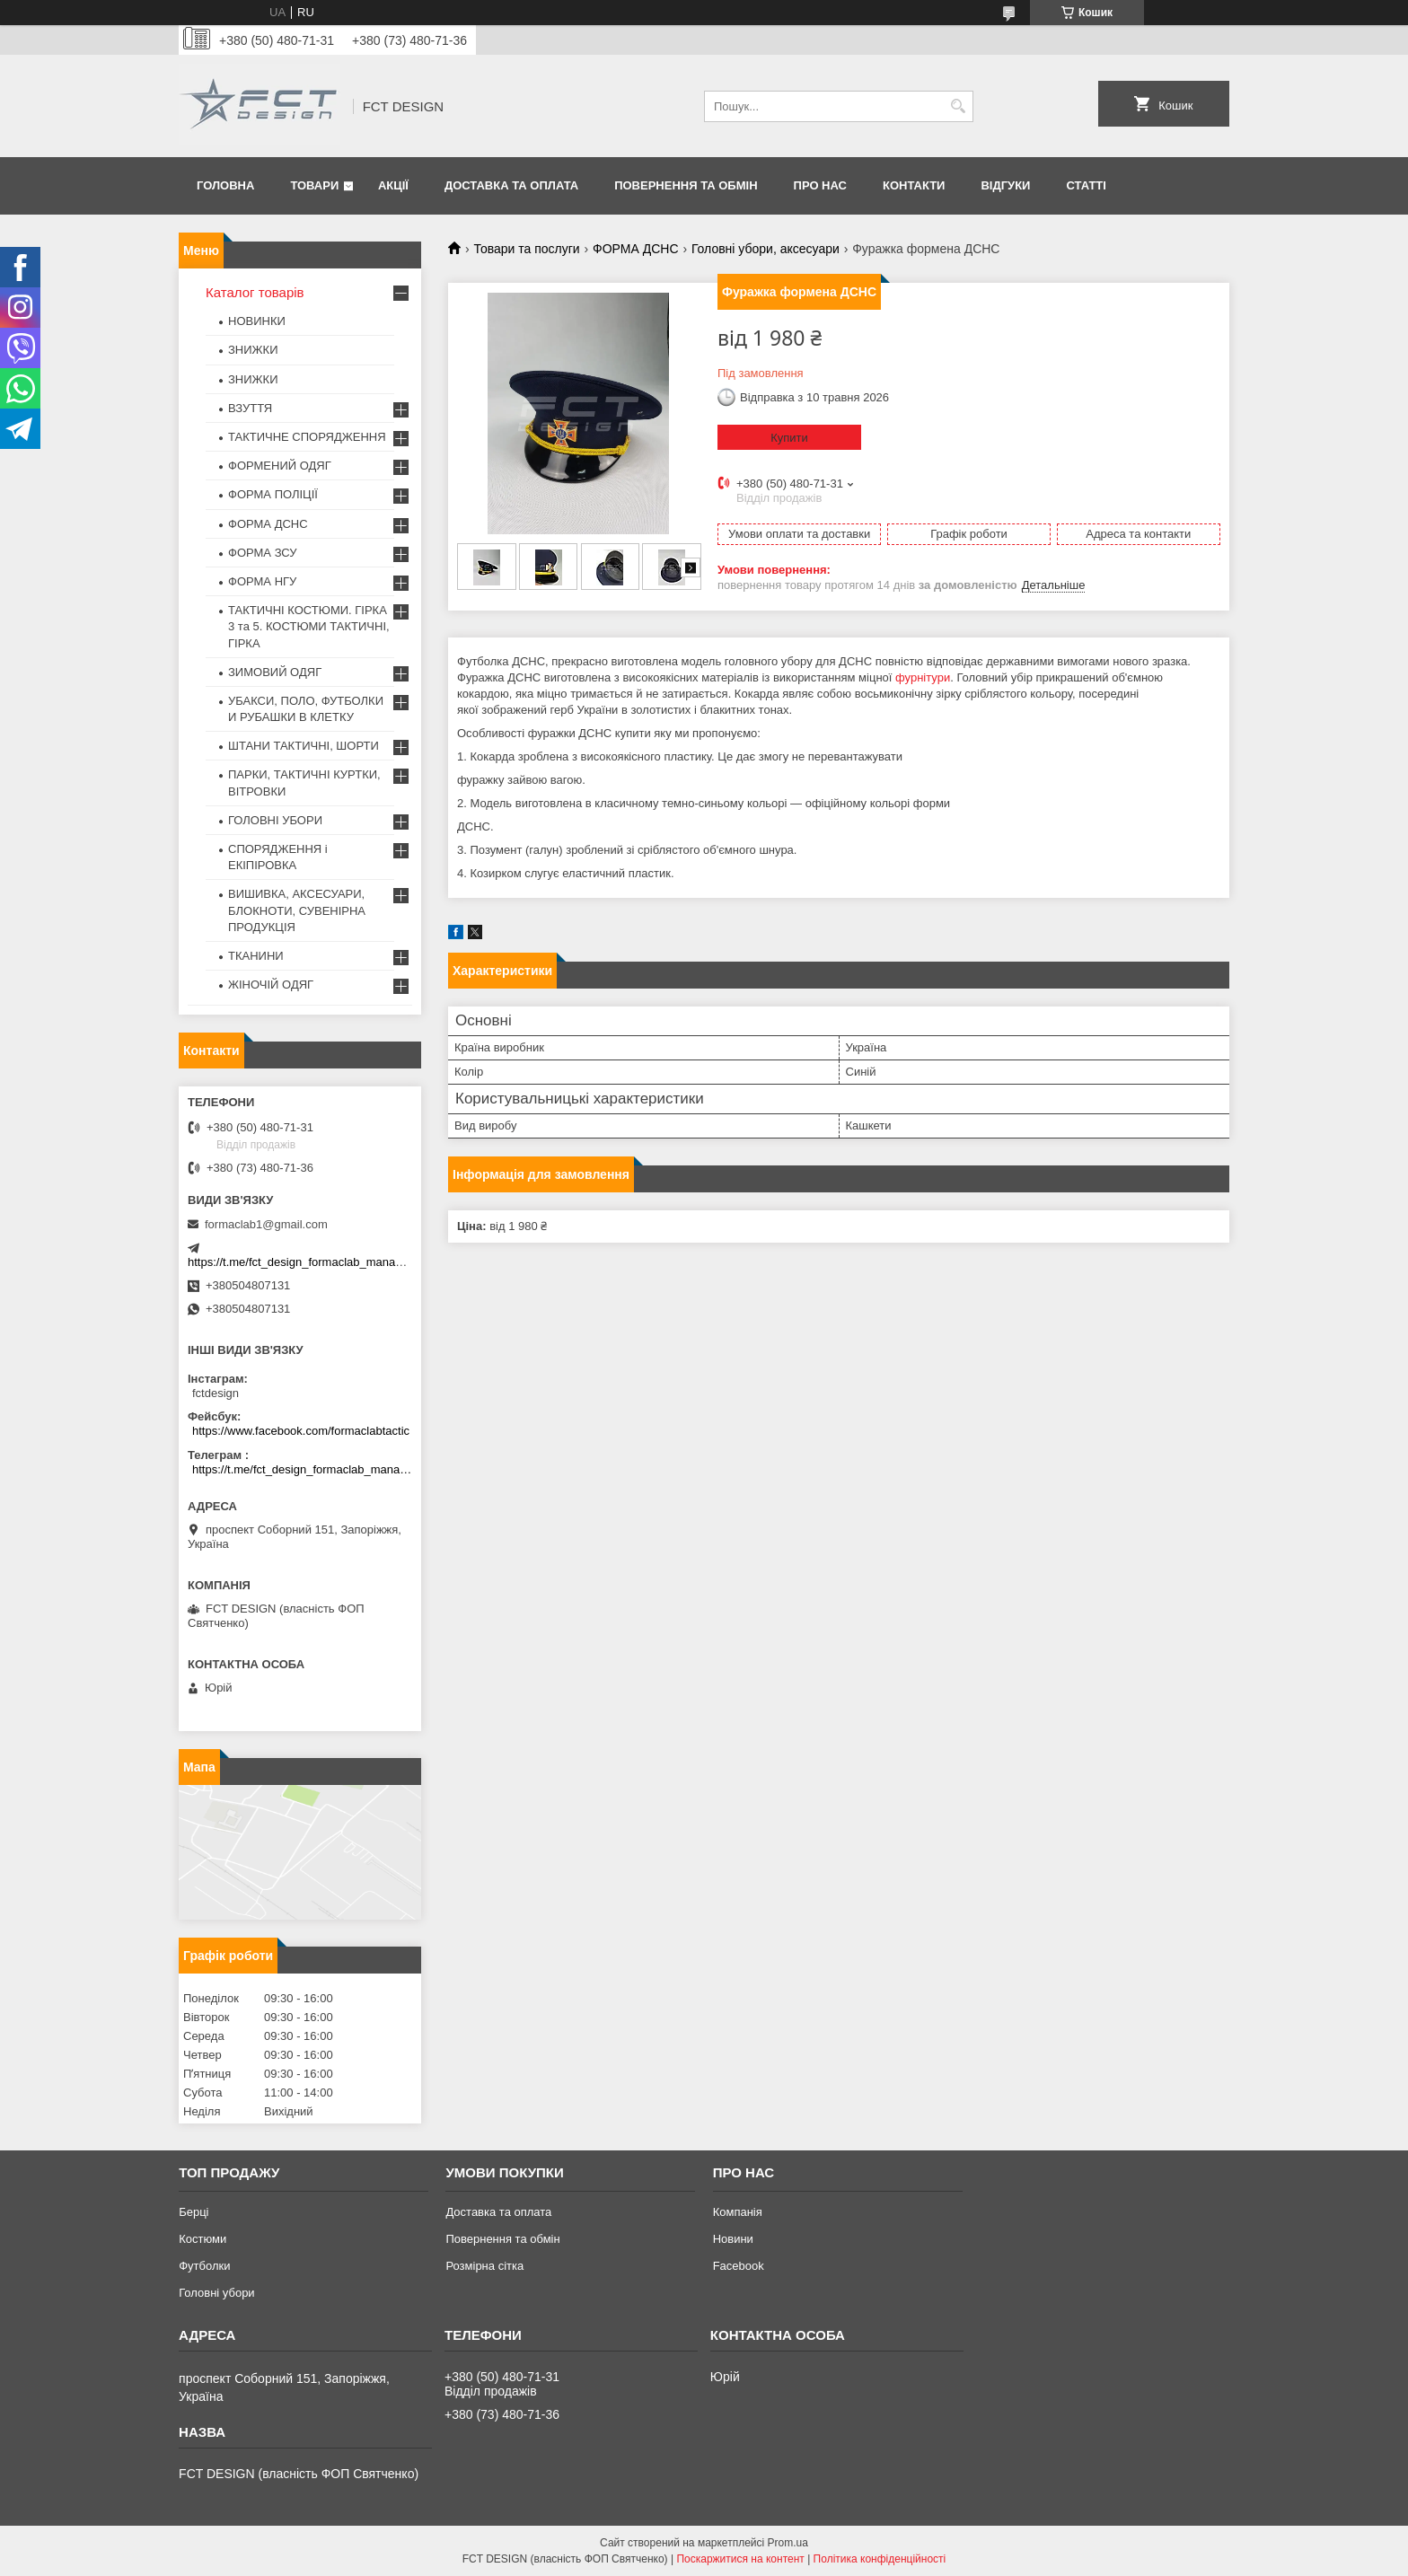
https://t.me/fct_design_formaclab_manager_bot (311, 1262)
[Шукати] (957, 106)
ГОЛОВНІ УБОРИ (275, 820)
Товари (314, 185)
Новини (733, 2239)
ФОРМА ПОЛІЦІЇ (273, 494)
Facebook (738, 2266)
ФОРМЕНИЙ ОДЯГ (279, 465)
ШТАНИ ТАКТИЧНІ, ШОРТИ (303, 745)
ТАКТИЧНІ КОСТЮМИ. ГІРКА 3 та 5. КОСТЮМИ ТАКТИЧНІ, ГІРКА (309, 626)
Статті (1085, 185)
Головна (225, 185)
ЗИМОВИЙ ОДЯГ (274, 672)
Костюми (202, 2239)
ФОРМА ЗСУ (262, 552)
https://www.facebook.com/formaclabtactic (300, 1430)
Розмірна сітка (484, 2266)
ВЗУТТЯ (250, 408)
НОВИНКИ (257, 321)
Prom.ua (788, 2542)
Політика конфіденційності (880, 2559)
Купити (789, 437)
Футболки (204, 2266)
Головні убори (216, 2292)
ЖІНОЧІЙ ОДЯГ (270, 984)
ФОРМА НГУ (262, 581)
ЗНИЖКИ (253, 349)
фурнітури (922, 677)
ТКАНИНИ (256, 956)
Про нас (820, 185)
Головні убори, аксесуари (765, 249)
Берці (193, 2212)
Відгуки (1005, 185)
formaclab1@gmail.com (266, 1224)
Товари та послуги (526, 249)
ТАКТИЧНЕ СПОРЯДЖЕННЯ (307, 437)
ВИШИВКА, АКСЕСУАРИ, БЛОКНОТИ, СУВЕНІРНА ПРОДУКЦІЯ (296, 910)
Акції (393, 185)
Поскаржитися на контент (740, 2559)
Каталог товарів (255, 292)
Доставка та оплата (511, 185)
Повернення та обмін (685, 185)
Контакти (914, 185)
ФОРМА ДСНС (635, 249)
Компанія (737, 2212)
